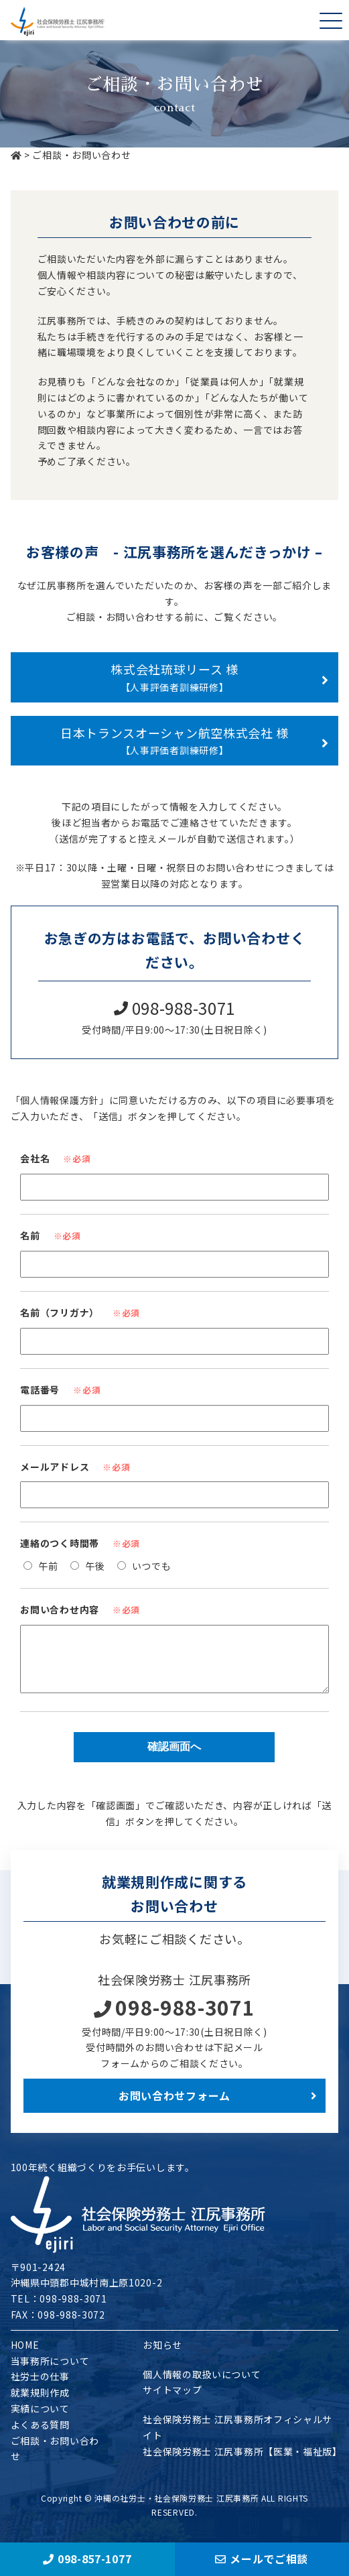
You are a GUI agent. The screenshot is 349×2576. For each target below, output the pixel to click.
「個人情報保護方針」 (60, 1100)
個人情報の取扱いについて (202, 2384)
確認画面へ (174, 1756)
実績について (40, 2418)
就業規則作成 (40, 2402)
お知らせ (162, 2355)
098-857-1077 (87, 2559)
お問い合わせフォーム (174, 2105)
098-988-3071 (174, 2017)
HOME (25, 2355)
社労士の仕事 (40, 2386)
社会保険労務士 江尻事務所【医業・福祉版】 (242, 2461)
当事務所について (50, 2371)
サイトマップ (172, 2399)
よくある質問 (40, 2434)
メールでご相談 (261, 2559)
